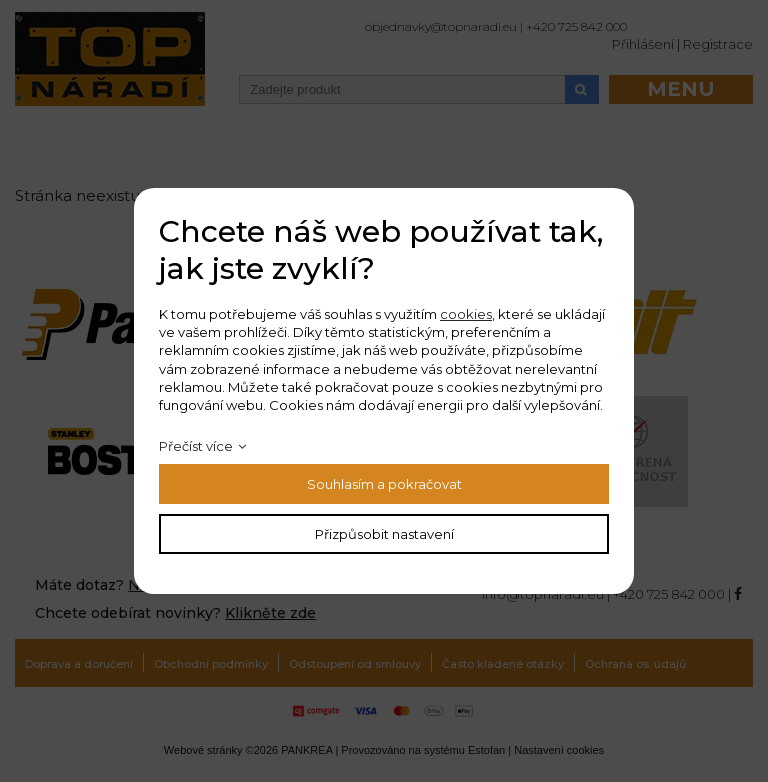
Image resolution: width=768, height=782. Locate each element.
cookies (466, 314)
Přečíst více (196, 446)
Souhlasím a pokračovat (384, 484)
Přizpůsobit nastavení (384, 534)
